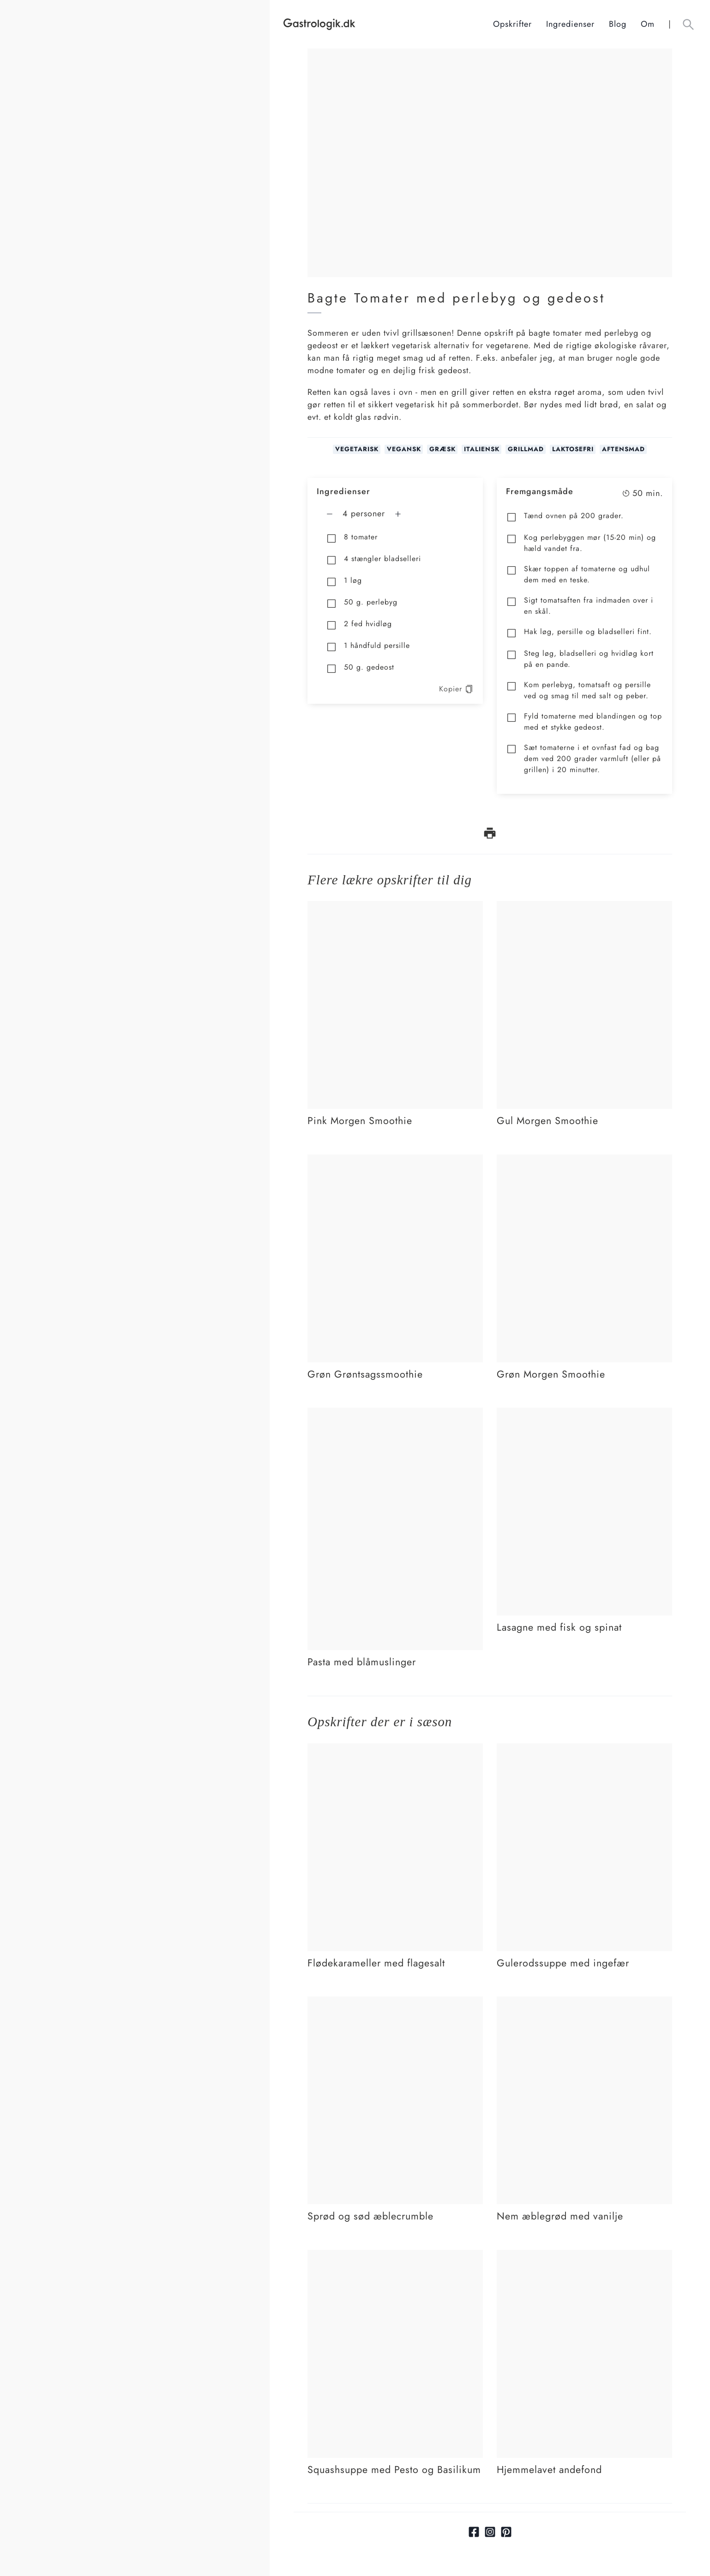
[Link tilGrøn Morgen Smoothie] (584, 1161)
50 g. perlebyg (361, 603)
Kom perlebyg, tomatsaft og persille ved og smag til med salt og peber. (578, 690)
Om (648, 24)
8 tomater (352, 538)
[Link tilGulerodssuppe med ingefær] (584, 1749)
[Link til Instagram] (490, 2532)
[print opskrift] (490, 833)
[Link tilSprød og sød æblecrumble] (395, 2002)
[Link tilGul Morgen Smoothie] (584, 907)
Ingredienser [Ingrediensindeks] (570, 24)
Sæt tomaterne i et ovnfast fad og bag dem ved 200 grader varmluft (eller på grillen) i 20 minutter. (583, 758)
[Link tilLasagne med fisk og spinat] (584, 1414)
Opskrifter (512, 24)
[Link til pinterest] (506, 2532)
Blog (617, 24)
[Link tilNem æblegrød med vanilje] (584, 2002)
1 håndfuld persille (368, 646)
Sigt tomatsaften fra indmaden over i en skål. (579, 606)
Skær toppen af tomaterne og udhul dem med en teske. (578, 574)
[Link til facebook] (474, 2532)
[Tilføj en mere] (398, 514)
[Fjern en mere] (329, 514)
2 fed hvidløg (359, 624)
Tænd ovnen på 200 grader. (565, 516)
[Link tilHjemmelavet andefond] (584, 2256)
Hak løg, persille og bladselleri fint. (579, 632)
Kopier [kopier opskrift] (456, 688)
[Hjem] (388, 24)
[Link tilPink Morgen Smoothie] (395, 907)
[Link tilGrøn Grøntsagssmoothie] (395, 1161)
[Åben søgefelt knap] (688, 24)
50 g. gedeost (360, 668)
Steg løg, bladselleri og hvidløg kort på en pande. (580, 659)
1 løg (344, 581)
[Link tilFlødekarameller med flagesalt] (395, 1749)
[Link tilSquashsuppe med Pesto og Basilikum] (395, 2256)
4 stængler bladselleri (373, 559)
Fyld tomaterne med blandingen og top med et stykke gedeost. (584, 721)
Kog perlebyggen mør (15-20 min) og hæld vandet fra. (581, 543)
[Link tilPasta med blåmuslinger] (395, 1414)
